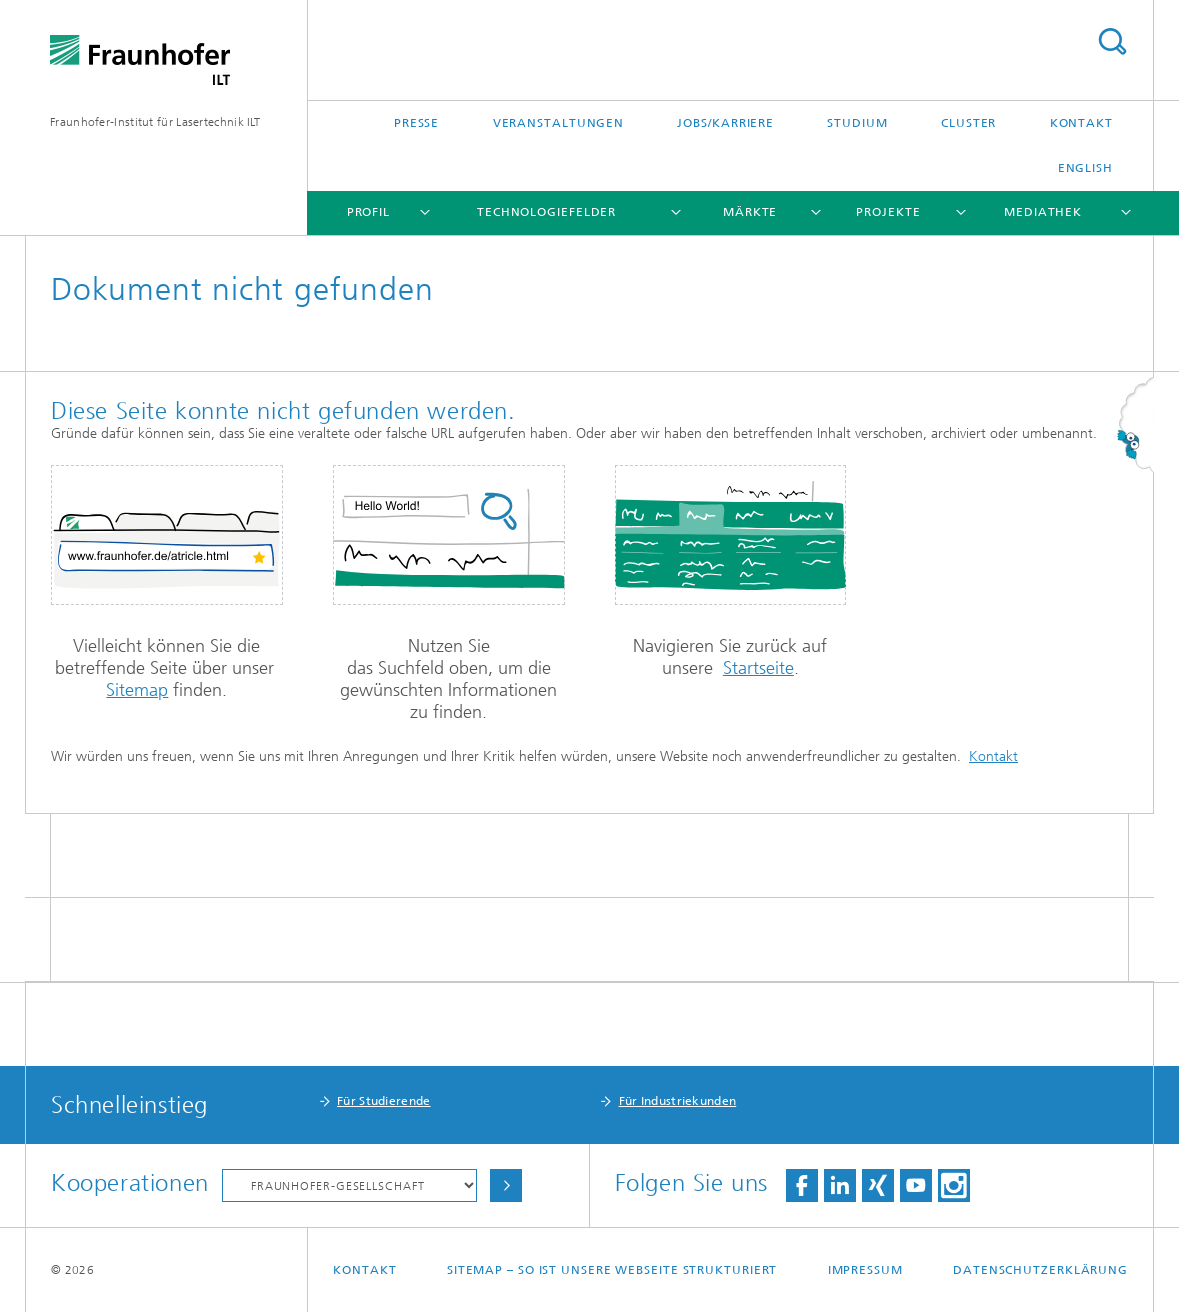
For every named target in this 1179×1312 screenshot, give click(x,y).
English (1085, 168)
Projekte (888, 212)
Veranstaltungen (559, 123)
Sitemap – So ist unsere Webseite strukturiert (612, 1270)
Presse (416, 123)
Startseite (758, 668)
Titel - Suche (1112, 41)
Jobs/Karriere (725, 123)
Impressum (865, 1270)
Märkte (750, 212)
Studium (857, 123)
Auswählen (506, 1185)
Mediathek (1043, 212)
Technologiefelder (546, 212)
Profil (368, 212)
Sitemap (137, 690)
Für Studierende (384, 1101)
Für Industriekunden (678, 1101)
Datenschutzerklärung (1040, 1270)
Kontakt (1081, 123)
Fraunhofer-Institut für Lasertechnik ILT (155, 122)
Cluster (968, 123)
